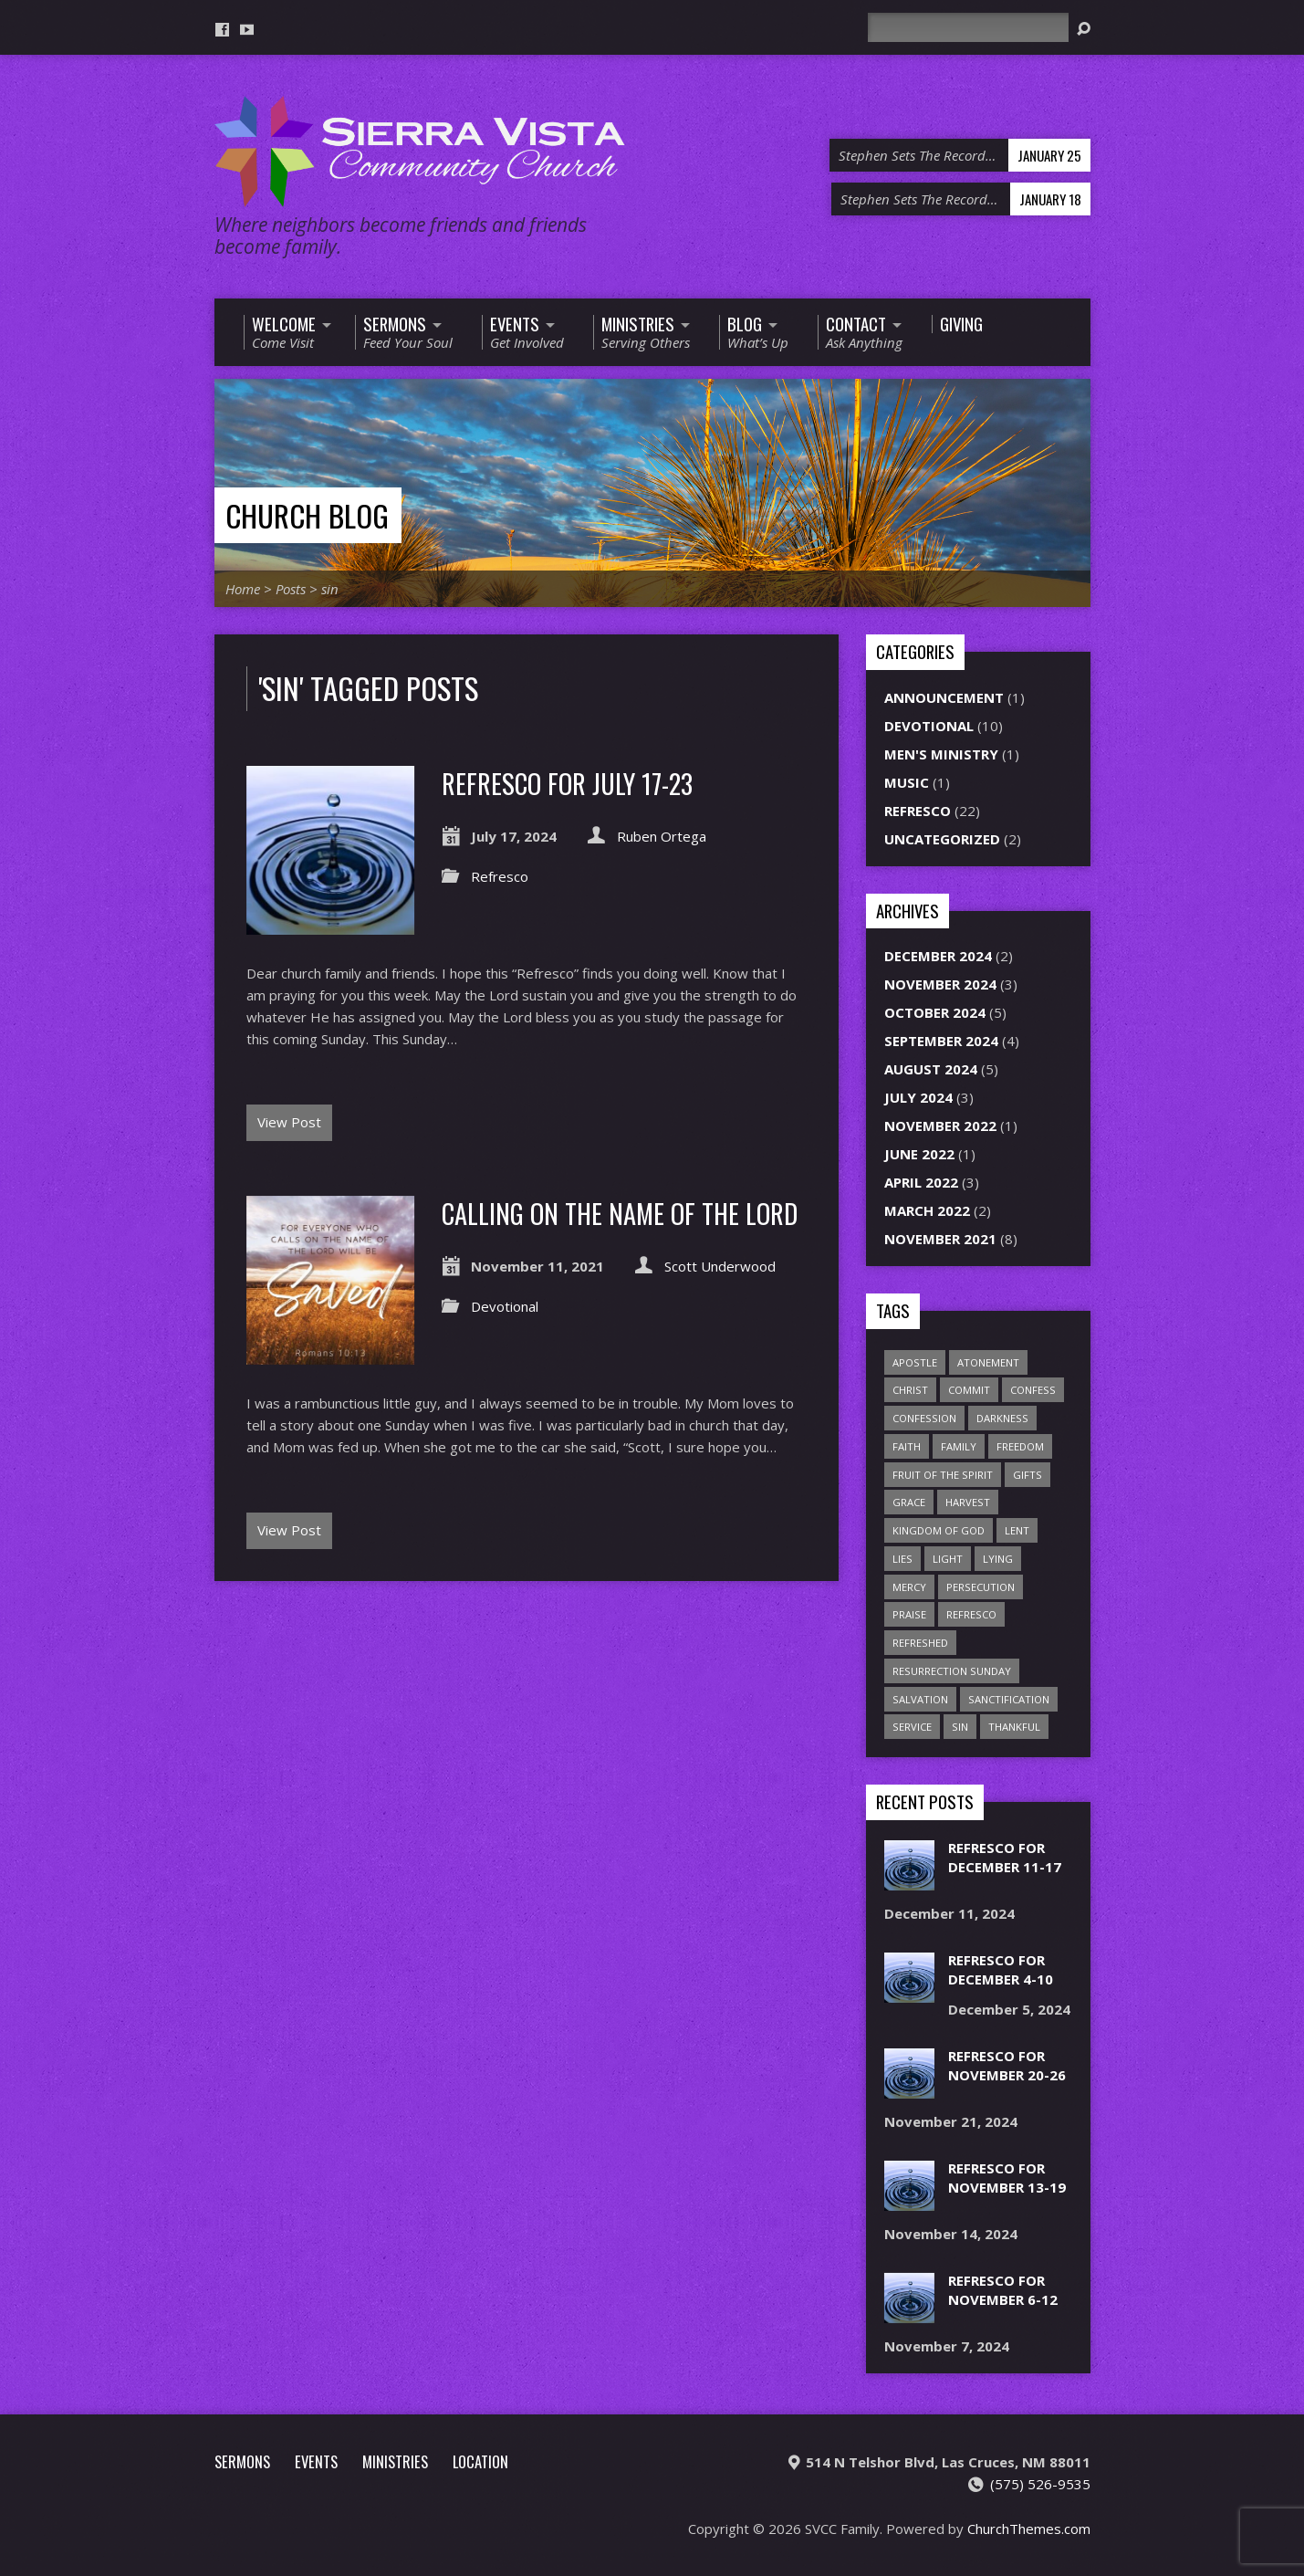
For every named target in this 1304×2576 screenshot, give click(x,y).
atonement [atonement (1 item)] (988, 1362)
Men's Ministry (941, 754)
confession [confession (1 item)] (924, 1418)
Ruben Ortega (661, 836)
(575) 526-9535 (1040, 2484)
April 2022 (921, 1182)
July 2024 (918, 1097)
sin (330, 589)
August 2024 (930, 1069)
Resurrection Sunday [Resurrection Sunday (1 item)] (951, 1671)
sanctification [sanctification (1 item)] (1008, 1699)
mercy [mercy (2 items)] (909, 1587)
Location (480, 2461)
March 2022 (927, 1210)
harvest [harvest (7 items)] (967, 1502)
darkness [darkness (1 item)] (1002, 1418)
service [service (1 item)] (912, 1726)
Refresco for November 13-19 (1007, 2177)
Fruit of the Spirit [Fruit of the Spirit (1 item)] (942, 1475)
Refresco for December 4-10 (1000, 1969)
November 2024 (940, 984)
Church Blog (307, 515)
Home (242, 589)
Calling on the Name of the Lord (620, 1213)
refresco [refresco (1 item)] (971, 1614)
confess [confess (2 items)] (1033, 1390)
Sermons (242, 2461)
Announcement (944, 697)
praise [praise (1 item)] (909, 1614)
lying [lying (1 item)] (998, 1558)
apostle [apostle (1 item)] (914, 1362)
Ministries (395, 2461)
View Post (289, 1122)
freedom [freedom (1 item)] (1020, 1446)
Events (316, 2461)
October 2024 (935, 1012)
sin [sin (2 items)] (960, 1726)
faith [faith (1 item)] (906, 1446)
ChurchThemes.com (1028, 2528)
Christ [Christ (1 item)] (910, 1390)
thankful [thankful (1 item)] (1014, 1726)
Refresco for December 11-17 (1004, 1857)
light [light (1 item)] (948, 1558)
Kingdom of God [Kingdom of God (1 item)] (938, 1530)
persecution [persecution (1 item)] (980, 1587)
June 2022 (919, 1154)
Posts (291, 589)
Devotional (504, 1306)
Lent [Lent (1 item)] (1017, 1530)
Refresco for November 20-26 (1007, 2065)
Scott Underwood (720, 1266)
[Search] (968, 27)
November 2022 (940, 1125)
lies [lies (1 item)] (902, 1558)
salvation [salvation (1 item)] (920, 1699)
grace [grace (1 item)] (908, 1502)
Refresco (499, 876)
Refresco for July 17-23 (567, 783)
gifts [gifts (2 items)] (1027, 1475)
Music (906, 782)
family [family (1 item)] (958, 1446)
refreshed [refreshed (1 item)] (920, 1642)
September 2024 (941, 1040)
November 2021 (940, 1239)
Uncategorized (942, 839)
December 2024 (938, 956)
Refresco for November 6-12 (1003, 2290)
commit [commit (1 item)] (969, 1390)
